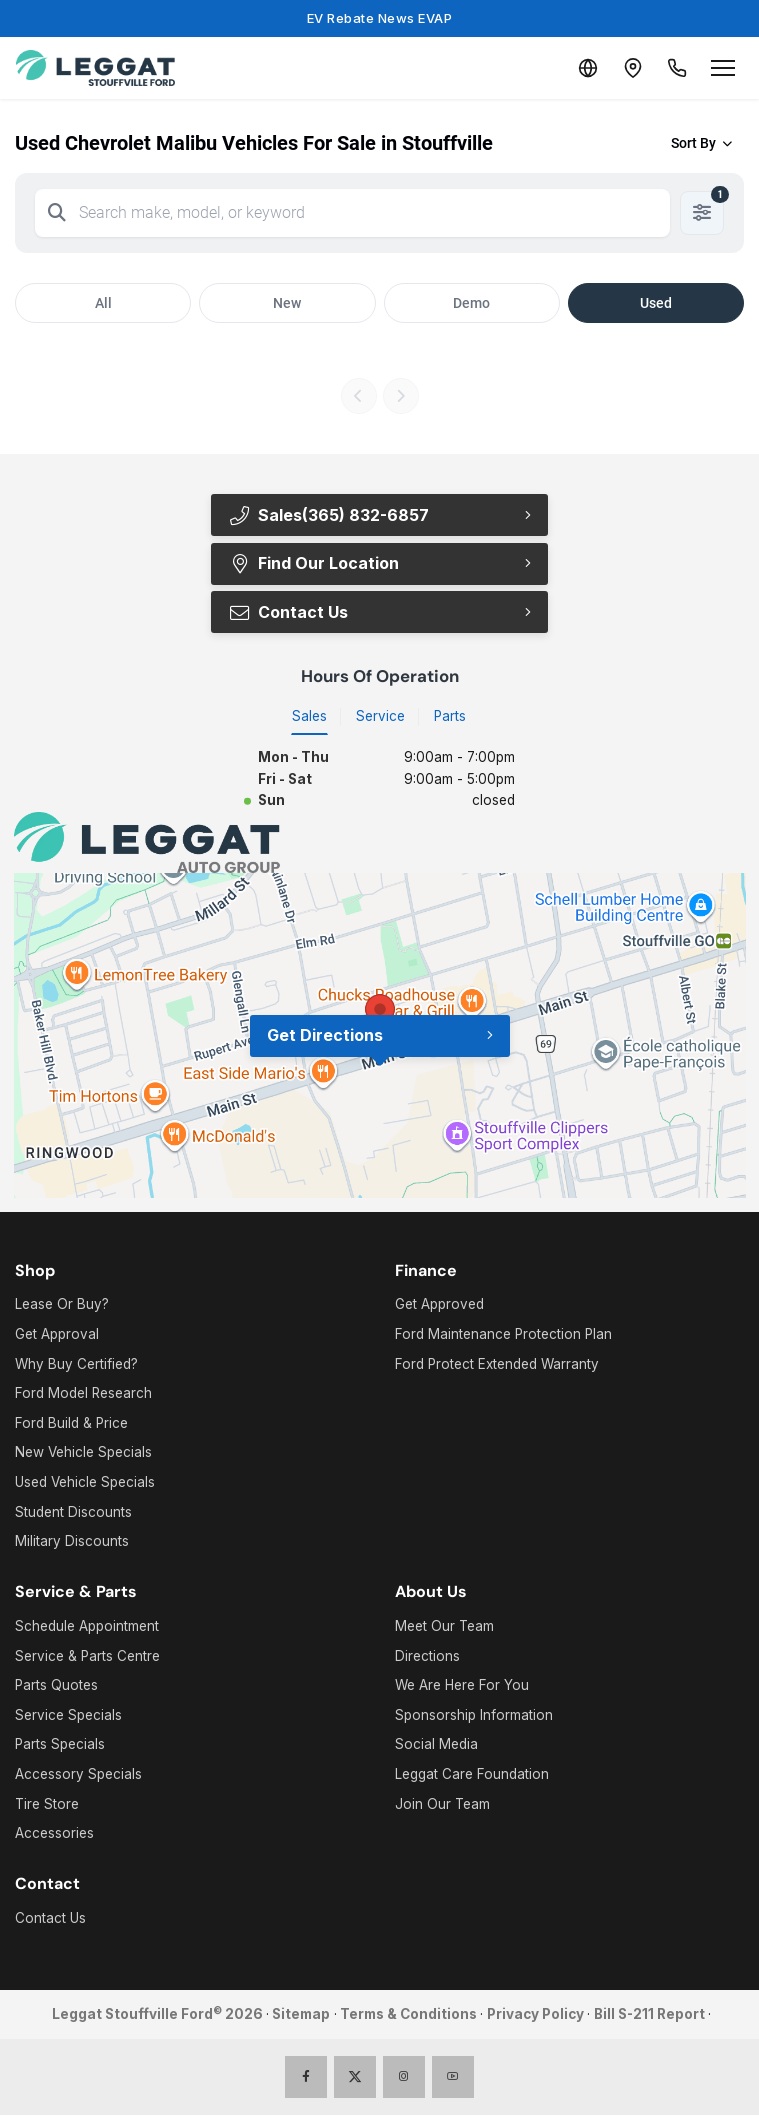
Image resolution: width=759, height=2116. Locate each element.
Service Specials (68, 1716)
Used (656, 303)
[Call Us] (675, 68)
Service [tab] (380, 716)
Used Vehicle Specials (85, 1483)
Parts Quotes (56, 1686)
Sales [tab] (309, 716)
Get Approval (57, 1335)
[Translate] (579, 68)
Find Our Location (314, 563)
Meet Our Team (444, 1627)
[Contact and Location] (627, 68)
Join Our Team (442, 1804)
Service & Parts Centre (87, 1656)
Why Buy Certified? (76, 1364)
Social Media (436, 1745)
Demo (471, 303)
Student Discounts (73, 1512)
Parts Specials (60, 1745)
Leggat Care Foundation (472, 1775)
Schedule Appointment (87, 1627)
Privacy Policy (535, 2015)
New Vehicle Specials (83, 1453)
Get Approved (439, 1305)
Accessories (54, 1834)
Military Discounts (72, 1542)
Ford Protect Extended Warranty (497, 1364)
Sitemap (301, 2015)
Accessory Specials (78, 1775)
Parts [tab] (450, 716)
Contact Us (288, 612)
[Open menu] (723, 68)
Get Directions (325, 1036)
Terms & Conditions (408, 2015)
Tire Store (47, 1804)
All (103, 303)
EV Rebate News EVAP (380, 18)
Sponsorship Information (474, 1716)
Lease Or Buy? (62, 1305)
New (287, 303)
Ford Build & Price (71, 1424)
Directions (427, 1656)
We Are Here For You (462, 1686)
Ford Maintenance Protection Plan (503, 1335)
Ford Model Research (83, 1394)
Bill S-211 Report (649, 2015)
